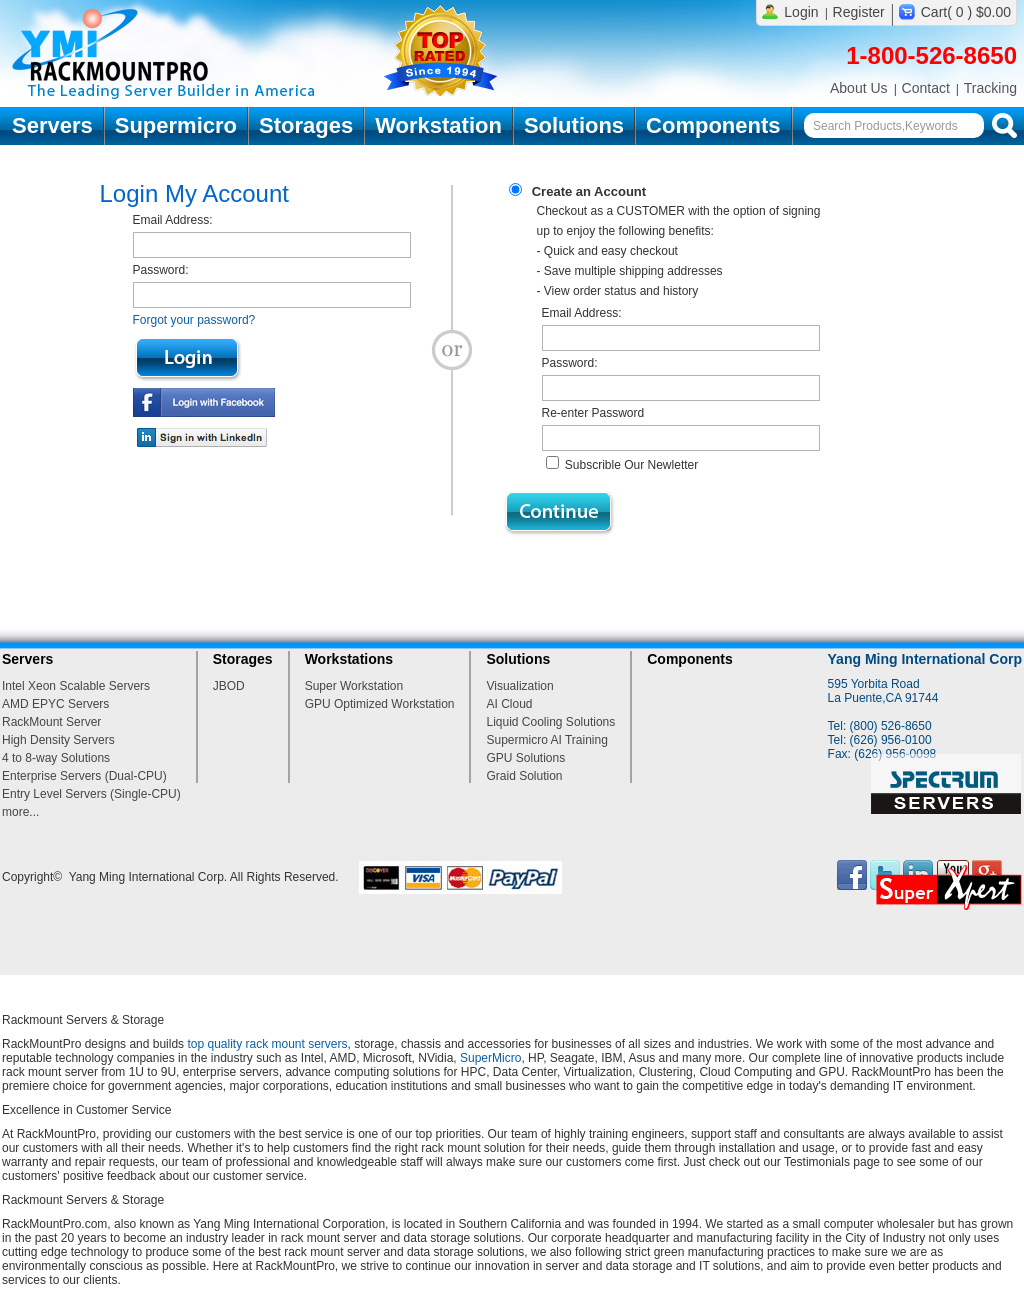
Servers (52, 125)
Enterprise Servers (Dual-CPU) (84, 776)
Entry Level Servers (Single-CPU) (91, 794)
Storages (306, 125)
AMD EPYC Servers (55, 704)
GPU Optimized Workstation (380, 704)
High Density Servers (58, 740)
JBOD (229, 686)
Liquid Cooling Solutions (550, 722)
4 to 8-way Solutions (56, 758)
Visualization (519, 686)
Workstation (438, 125)
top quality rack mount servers (267, 1044)
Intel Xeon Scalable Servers (76, 686)
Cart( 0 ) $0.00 (966, 12)
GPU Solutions (525, 758)
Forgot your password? (194, 320)
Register (859, 12)
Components (713, 125)
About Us (859, 88)
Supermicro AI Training (546, 740)
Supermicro (176, 125)
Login (801, 12)
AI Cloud (509, 704)
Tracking (990, 88)
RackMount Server (51, 722)
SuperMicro (490, 1058)
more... (20, 812)
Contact (926, 88)
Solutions (574, 125)
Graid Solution (524, 776)
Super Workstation (354, 686)
